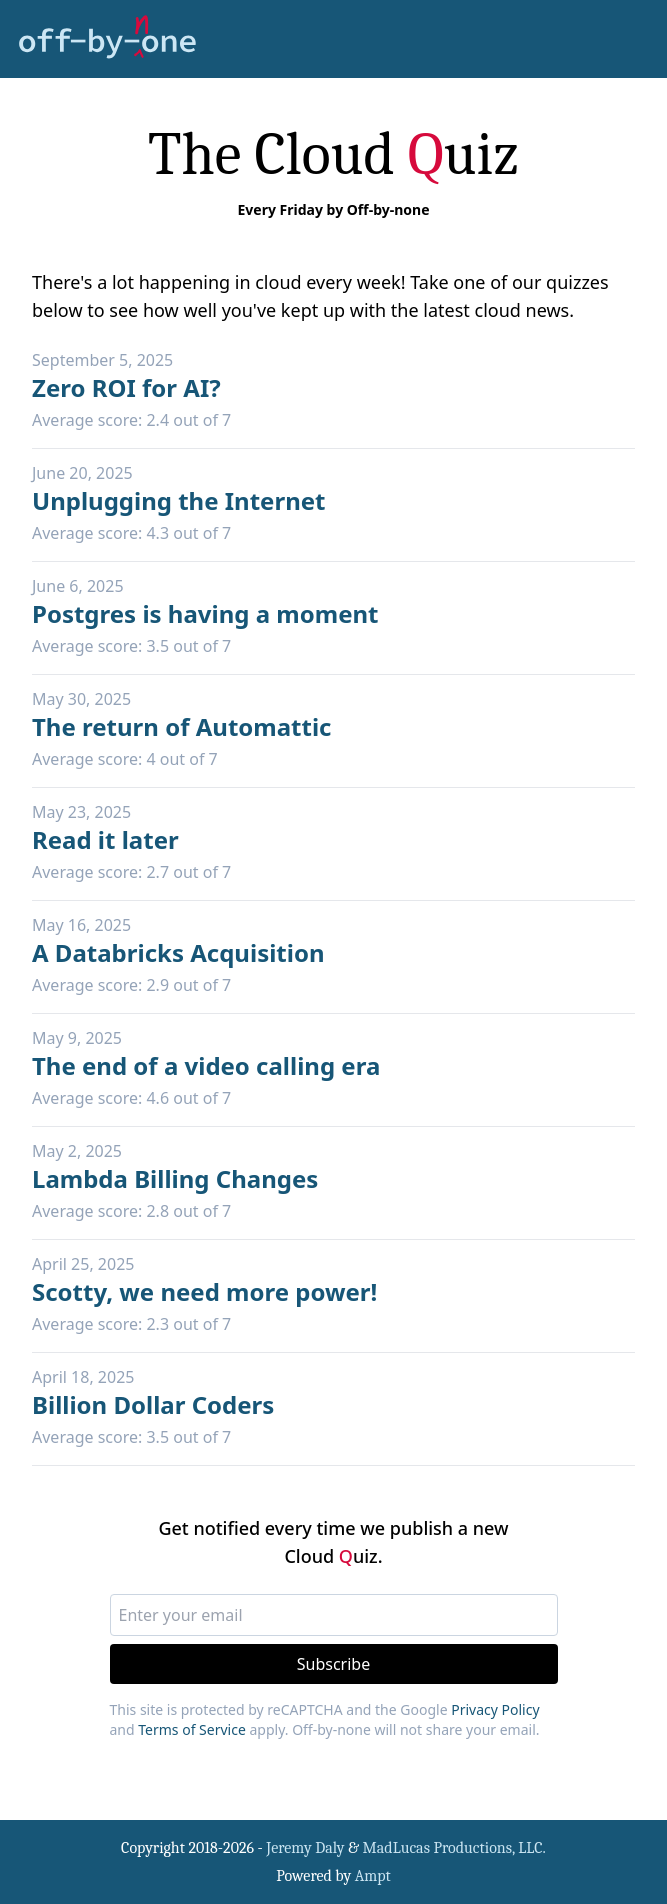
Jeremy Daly (305, 1848)
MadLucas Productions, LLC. (454, 1848)
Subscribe (333, 1664)
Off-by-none (388, 209)
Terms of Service (192, 1729)
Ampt (373, 1876)
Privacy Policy (495, 1709)
